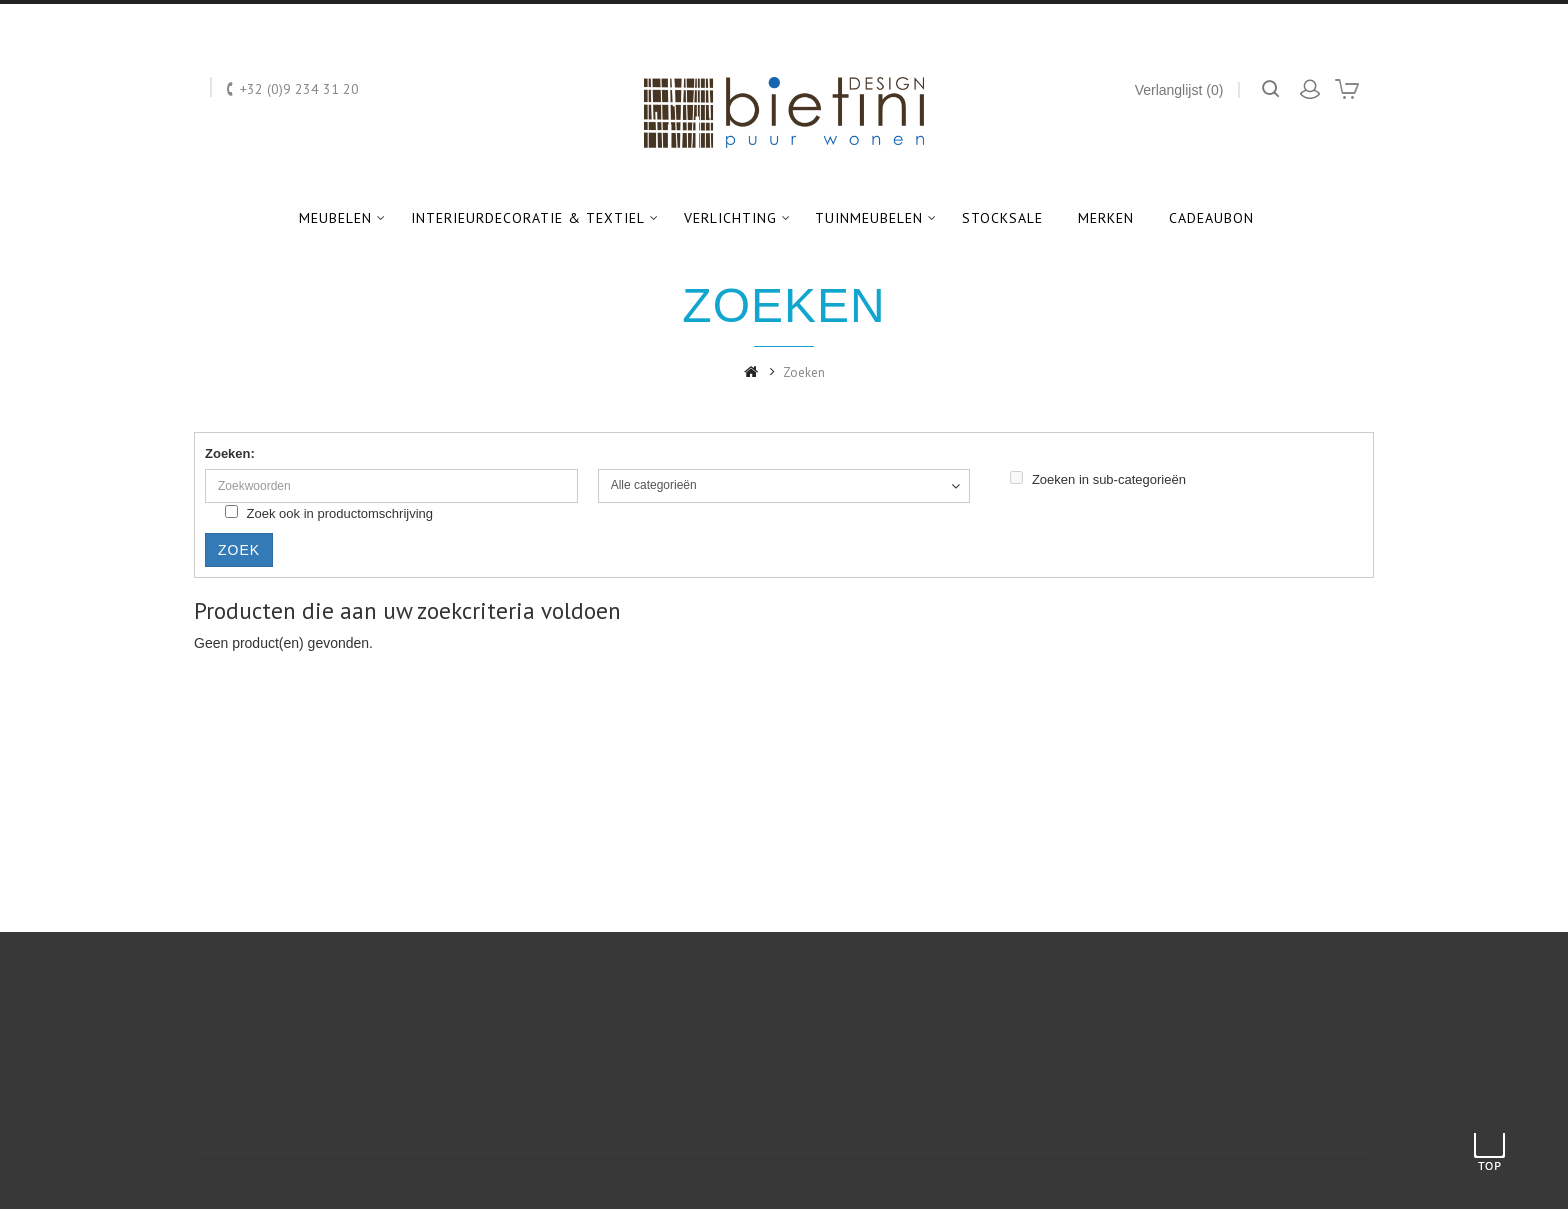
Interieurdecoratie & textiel (528, 218)
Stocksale (1002, 218)
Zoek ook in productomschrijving (329, 513)
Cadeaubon (1211, 218)
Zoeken (804, 372)
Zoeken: (230, 453)
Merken (1106, 218)
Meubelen (335, 218)
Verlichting (730, 218)
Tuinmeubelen (869, 218)
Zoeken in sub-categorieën (1098, 479)
